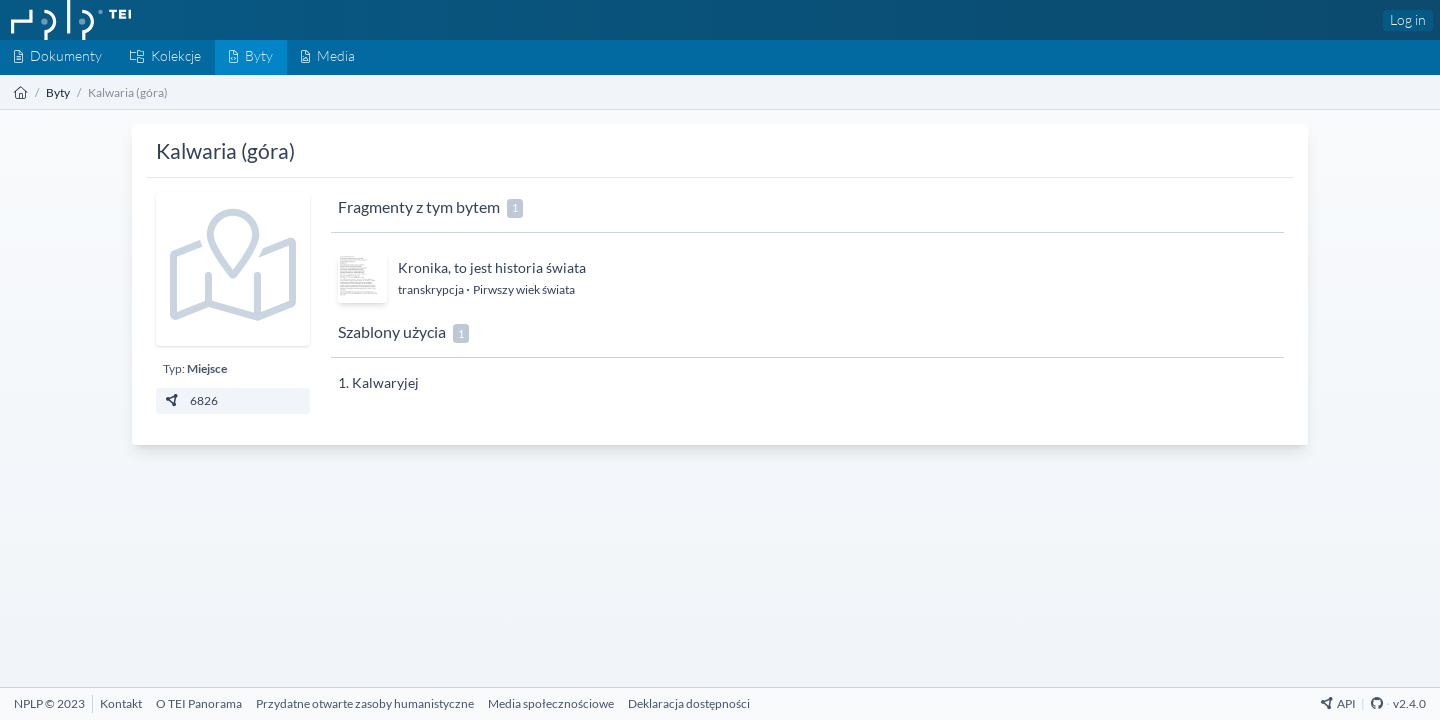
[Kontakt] (121, 703)
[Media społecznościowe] (551, 703)
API (1338, 703)
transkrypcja (432, 289)
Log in (1408, 19)
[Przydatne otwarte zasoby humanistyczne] (365, 703)
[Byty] (251, 57)
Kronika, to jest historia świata (492, 267)
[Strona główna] (21, 92)
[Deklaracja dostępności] (689, 703)
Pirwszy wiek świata (524, 289)
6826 (190, 400)
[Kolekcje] (165, 57)
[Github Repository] (1377, 703)
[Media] (328, 57)
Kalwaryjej (385, 382)
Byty (58, 92)
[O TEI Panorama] (199, 703)
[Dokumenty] (58, 57)
